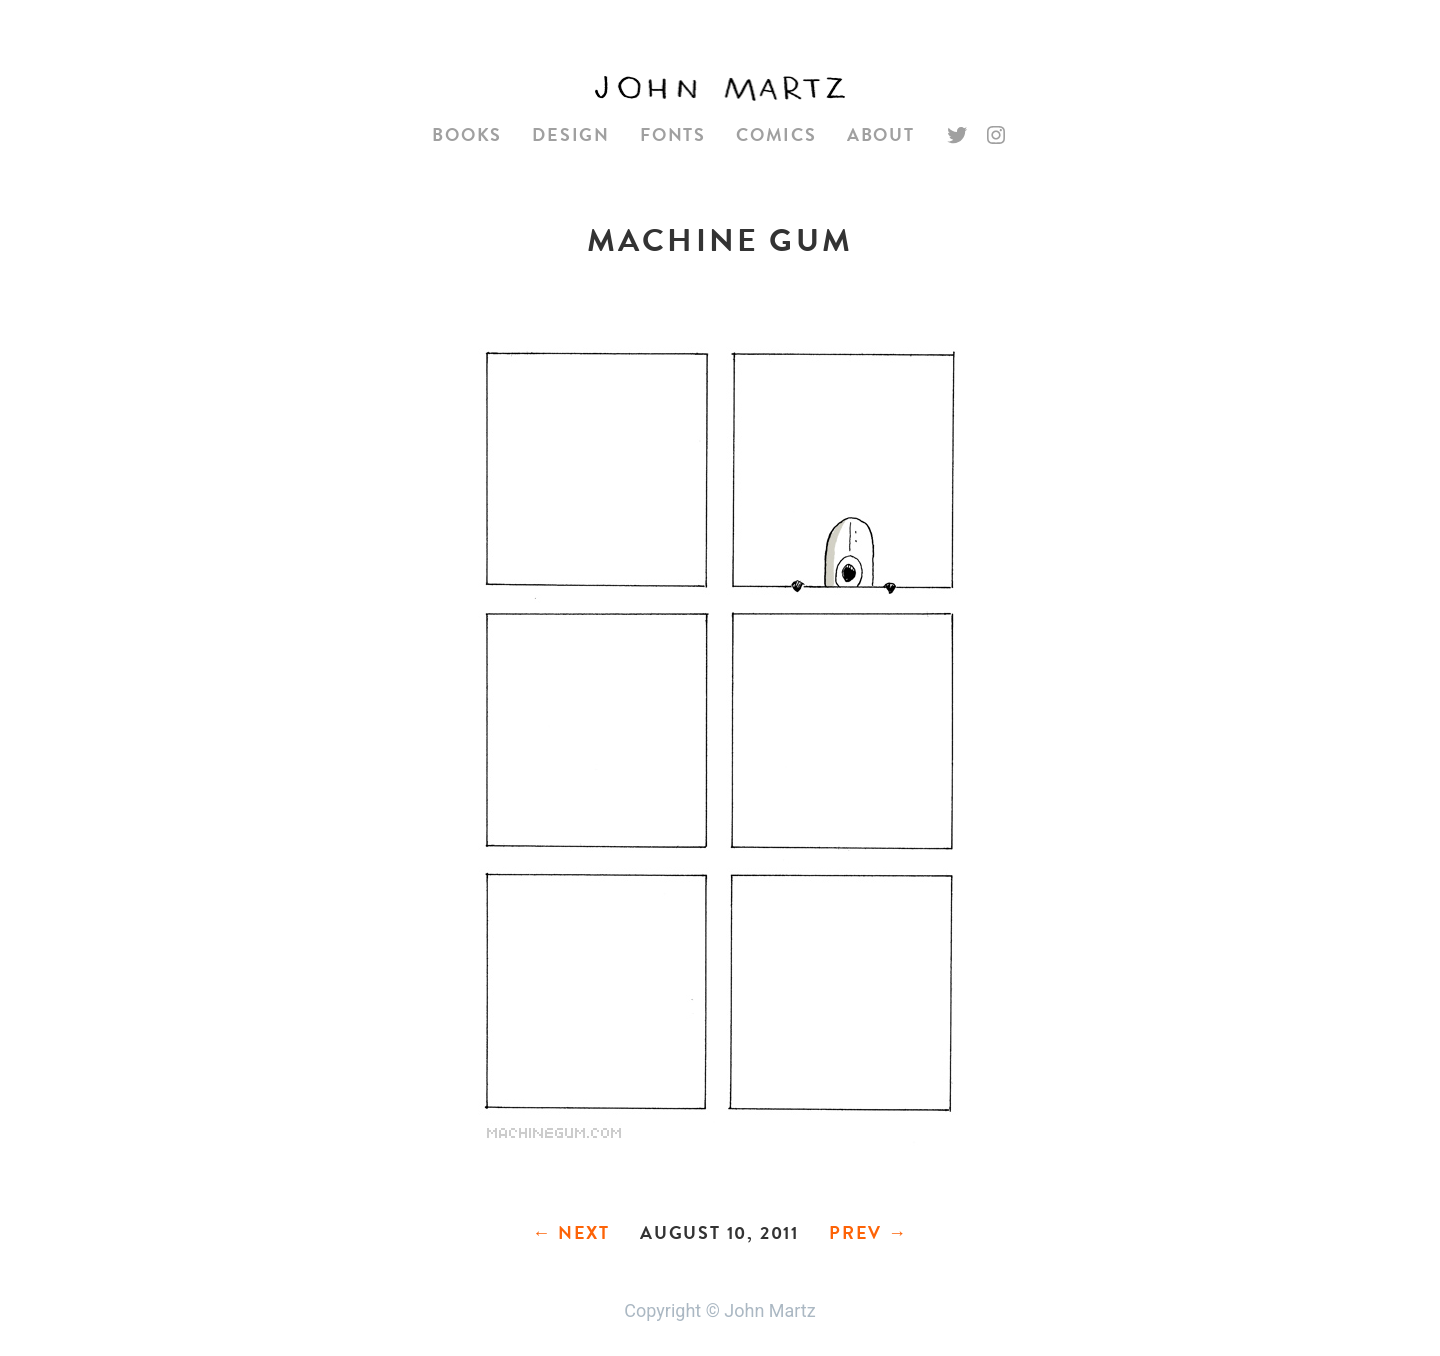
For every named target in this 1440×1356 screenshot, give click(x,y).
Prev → (868, 1232)
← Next (571, 1232)
